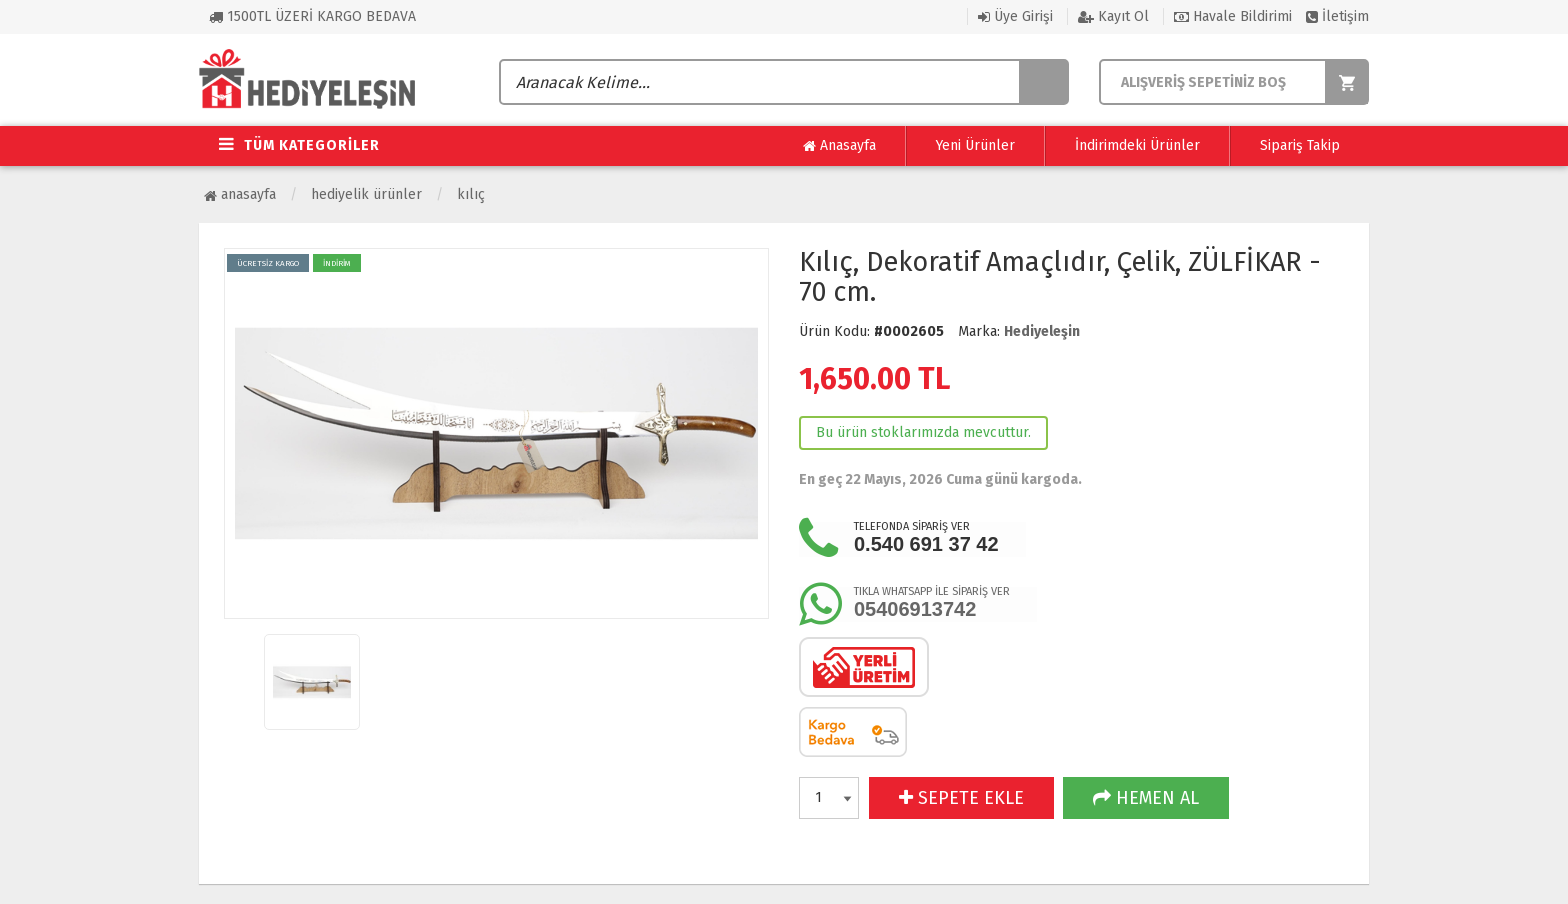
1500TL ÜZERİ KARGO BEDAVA (312, 16)
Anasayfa (839, 146)
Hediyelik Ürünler (366, 194)
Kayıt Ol (1113, 16)
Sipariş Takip (1300, 145)
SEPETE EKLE (961, 798)
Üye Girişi (1015, 16)
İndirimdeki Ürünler (1137, 145)
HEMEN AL (1146, 798)
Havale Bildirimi (1233, 16)
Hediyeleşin (1042, 331)
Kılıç (471, 194)
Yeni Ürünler (975, 145)
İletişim (1337, 16)
